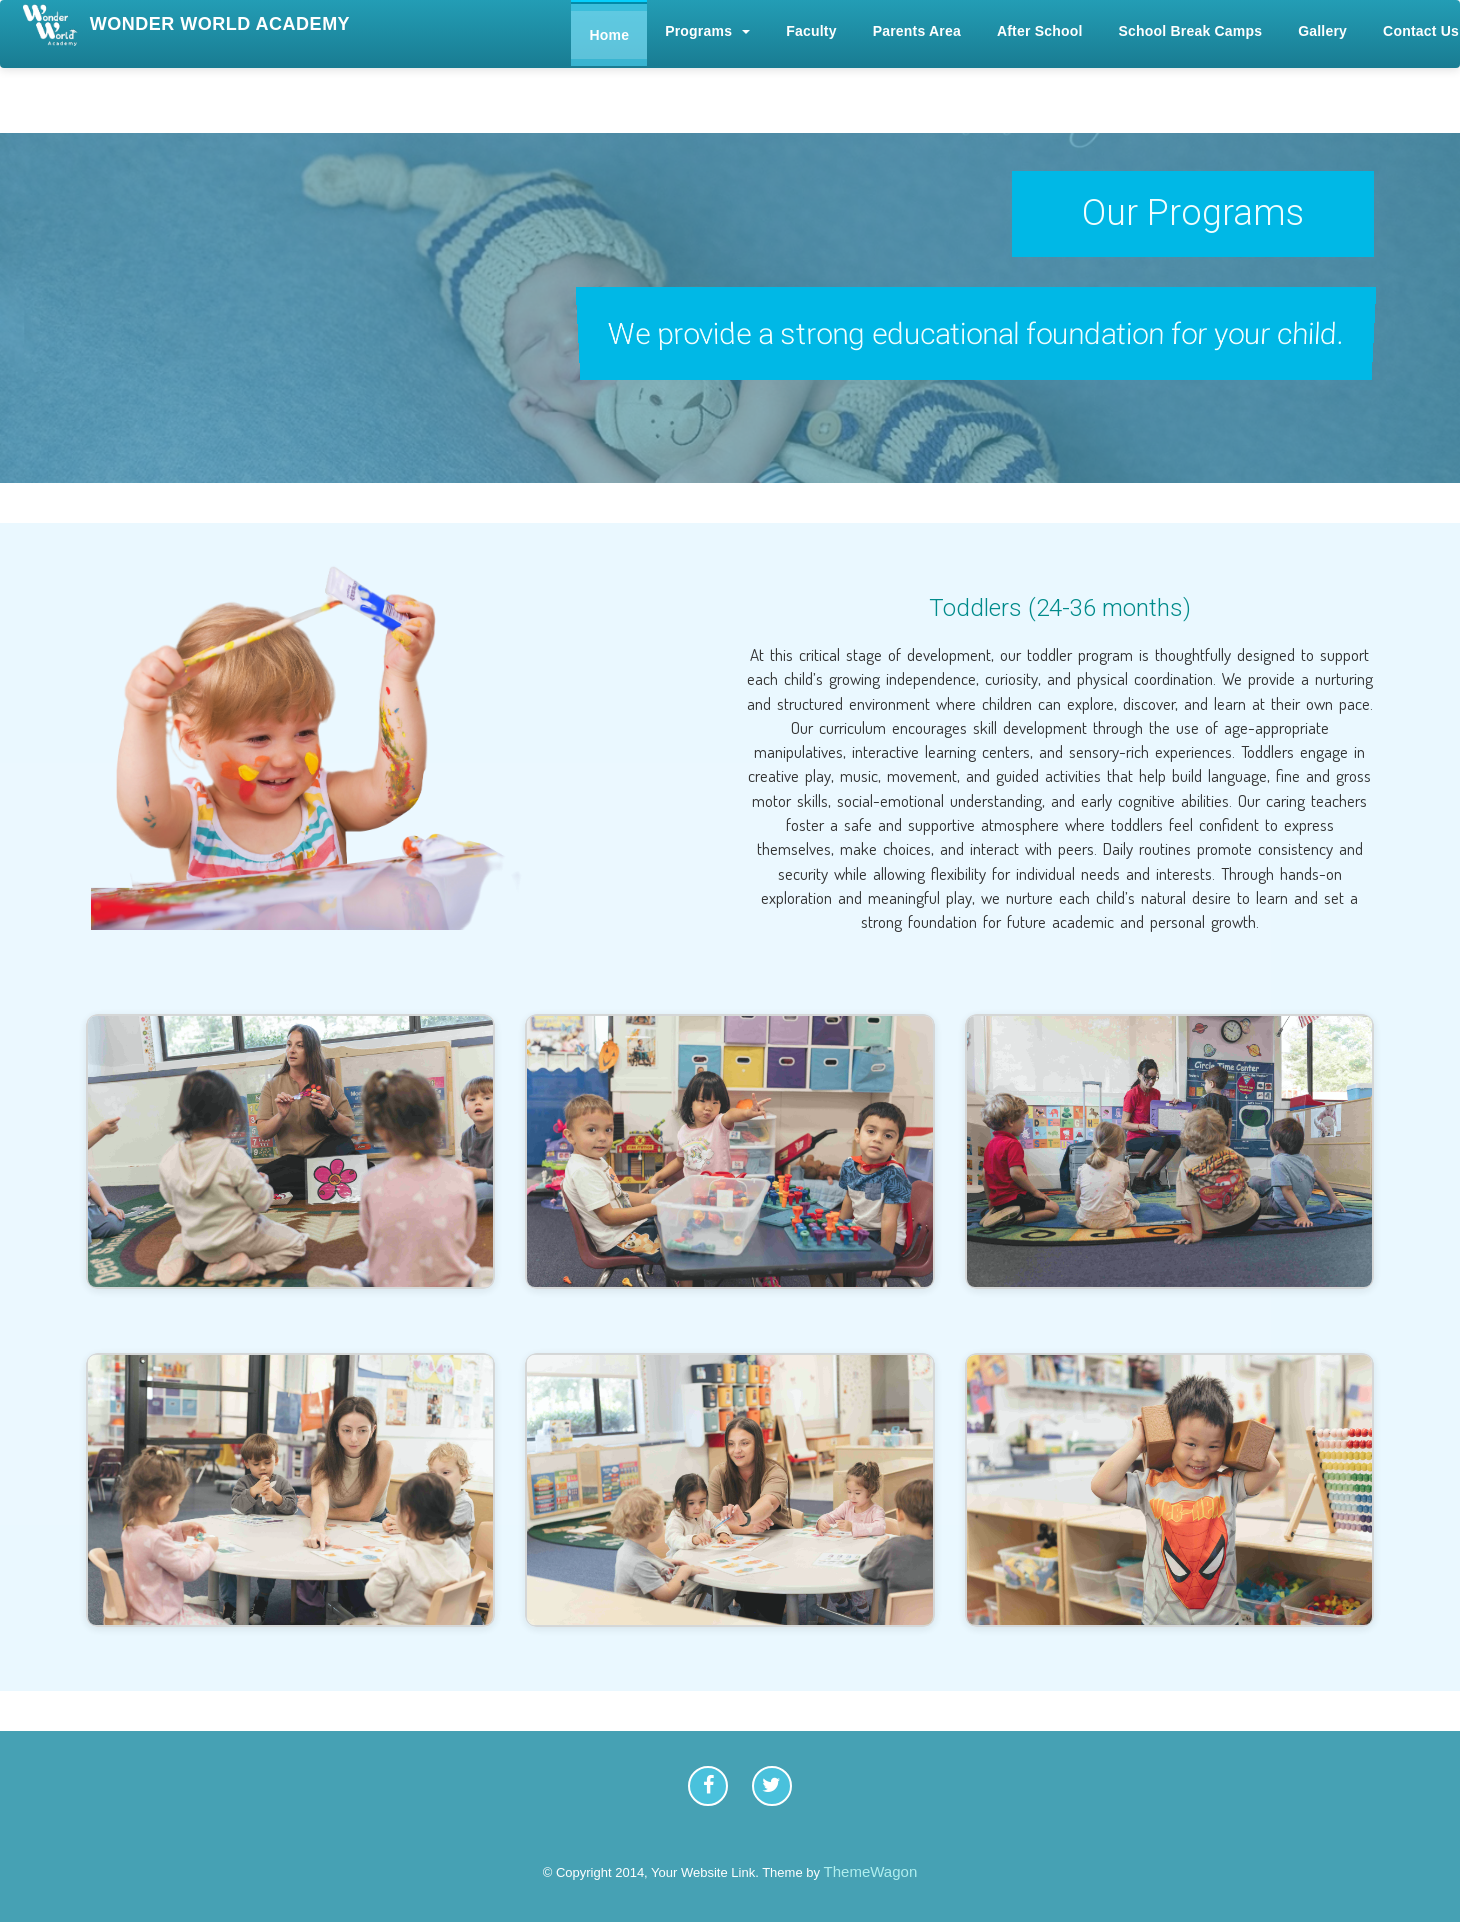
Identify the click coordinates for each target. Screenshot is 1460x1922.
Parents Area (917, 31)
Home (609, 35)
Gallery (1322, 31)
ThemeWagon (871, 1871)
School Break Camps (1191, 31)
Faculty (811, 31)
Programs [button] (707, 31)
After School (1040, 31)
